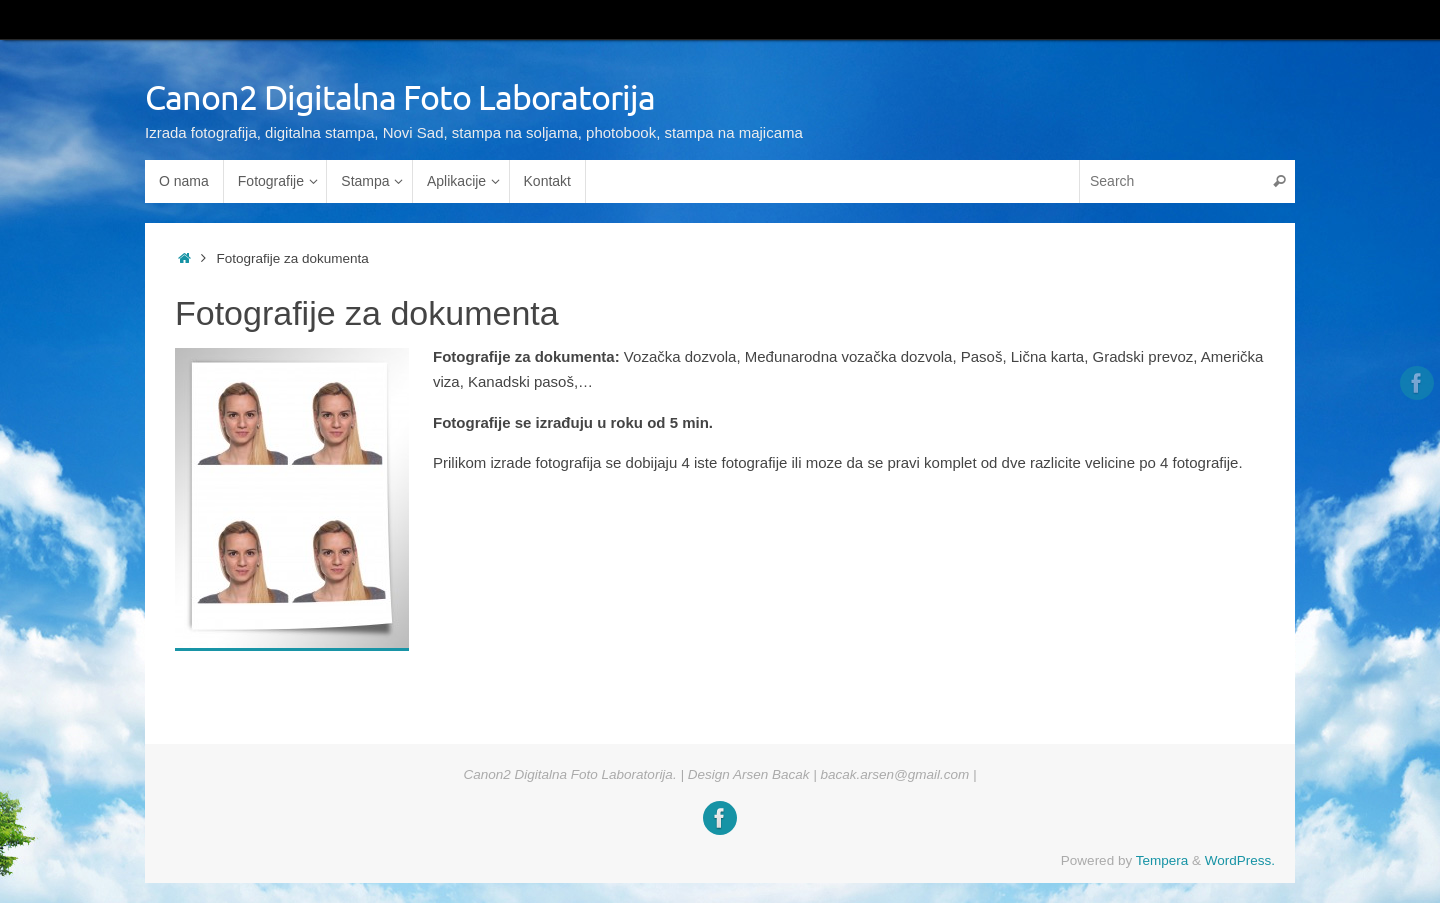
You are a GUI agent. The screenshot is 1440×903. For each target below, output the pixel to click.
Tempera (1162, 860)
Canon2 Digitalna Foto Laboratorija (400, 98)
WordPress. (1240, 860)
